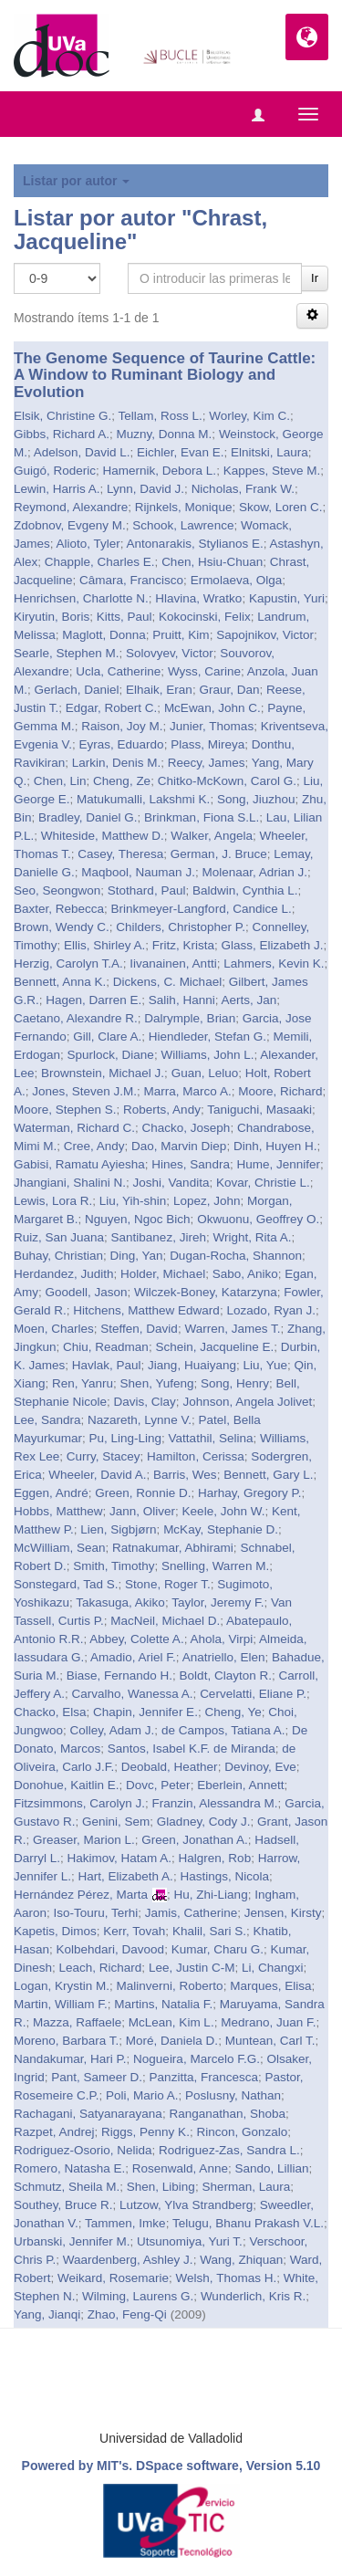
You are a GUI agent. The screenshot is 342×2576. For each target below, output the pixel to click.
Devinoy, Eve (260, 1767)
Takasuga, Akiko (120, 1602)
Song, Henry (235, 1383)
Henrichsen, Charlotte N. (81, 598)
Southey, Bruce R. (63, 2205)
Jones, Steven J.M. (84, 1091)
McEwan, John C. (212, 708)
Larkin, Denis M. (116, 763)
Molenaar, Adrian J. (254, 872)
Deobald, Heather (169, 1767)
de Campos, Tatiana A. (223, 1730)
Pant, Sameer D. (96, 2077)
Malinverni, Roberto (170, 1986)
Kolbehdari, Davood (111, 1949)
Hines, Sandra (190, 1164)
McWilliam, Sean (60, 1548)
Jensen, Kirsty (283, 1913)
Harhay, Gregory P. (250, 1493)
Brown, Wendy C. (61, 927)
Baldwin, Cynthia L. (245, 890)
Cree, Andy (94, 1146)
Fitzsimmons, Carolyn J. (79, 1803)
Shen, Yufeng (157, 1383)
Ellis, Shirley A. (104, 945)
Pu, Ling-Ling (125, 1438)
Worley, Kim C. (249, 416)
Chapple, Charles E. (100, 562)
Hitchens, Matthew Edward (146, 1310)
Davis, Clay (145, 1401)
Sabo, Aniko (245, 1274)
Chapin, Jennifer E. (145, 1712)
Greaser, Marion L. (84, 1840)
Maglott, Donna (104, 635)
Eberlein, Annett (240, 1785)
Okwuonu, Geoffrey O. (258, 1219)
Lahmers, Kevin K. (273, 963)
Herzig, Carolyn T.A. (68, 963)
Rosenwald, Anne (180, 2168)
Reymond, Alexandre (71, 507)
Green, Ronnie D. (143, 1493)
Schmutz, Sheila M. (66, 2187)
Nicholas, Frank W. (243, 489)
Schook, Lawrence (182, 525)
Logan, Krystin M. (61, 1986)
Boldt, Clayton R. (226, 1675)
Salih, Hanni (182, 1000)
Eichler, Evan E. (180, 452)
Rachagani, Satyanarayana (88, 2113)
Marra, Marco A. (188, 1091)
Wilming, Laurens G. (137, 2296)
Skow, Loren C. (281, 507)
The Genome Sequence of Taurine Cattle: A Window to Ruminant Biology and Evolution (165, 375)
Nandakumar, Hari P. (70, 2059)
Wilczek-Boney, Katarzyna (205, 1292)
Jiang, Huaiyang (192, 1365)
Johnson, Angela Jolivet (247, 1401)
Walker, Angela (212, 836)
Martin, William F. (61, 2004)
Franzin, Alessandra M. (215, 1803)
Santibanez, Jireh (158, 1237)
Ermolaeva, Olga (237, 580)
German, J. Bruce (219, 854)
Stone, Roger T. (168, 1584)
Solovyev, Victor (169, 653)
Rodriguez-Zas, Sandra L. (229, 2150)
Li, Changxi (273, 1967)
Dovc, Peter (158, 1785)
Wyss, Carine (204, 671)
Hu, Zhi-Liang (211, 1894)
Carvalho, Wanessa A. (132, 1694)
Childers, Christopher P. (180, 927)
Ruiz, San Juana (59, 1237)
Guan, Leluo (205, 1073)
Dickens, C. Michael (167, 982)
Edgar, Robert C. (112, 708)
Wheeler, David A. (97, 1475)
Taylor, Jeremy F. (217, 1602)
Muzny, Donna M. (164, 434)
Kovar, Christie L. (263, 1182)
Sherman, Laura (246, 2187)
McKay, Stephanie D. (220, 1529)
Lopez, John (207, 1201)
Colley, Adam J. (112, 1730)
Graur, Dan (229, 689)
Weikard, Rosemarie (113, 2278)
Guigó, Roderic (55, 470)
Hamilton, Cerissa (195, 1456)
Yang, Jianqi (47, 2314)
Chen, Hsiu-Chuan (212, 562)
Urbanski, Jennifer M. (72, 2241)
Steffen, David (139, 1328)
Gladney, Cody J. (204, 1821)
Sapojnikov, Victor (265, 635)
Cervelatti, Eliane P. (253, 1694)
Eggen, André (51, 1493)
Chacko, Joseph (186, 1128)
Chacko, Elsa (50, 1712)
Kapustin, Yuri (287, 598)
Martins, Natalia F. (163, 2004)
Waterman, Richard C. (74, 1128)
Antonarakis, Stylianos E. (195, 543)
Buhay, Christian (58, 1255)
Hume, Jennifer (278, 1164)
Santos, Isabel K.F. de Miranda (191, 1748)
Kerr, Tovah (134, 1931)
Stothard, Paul (147, 890)
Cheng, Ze (121, 781)
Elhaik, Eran (159, 689)
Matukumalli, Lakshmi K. (143, 799)
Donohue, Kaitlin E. (66, 1785)
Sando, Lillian (271, 2168)
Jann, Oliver (142, 1511)
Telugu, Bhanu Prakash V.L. (248, 2223)
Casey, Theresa (120, 854)
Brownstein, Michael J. (102, 1073)
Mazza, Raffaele (77, 2022)
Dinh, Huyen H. (275, 1146)
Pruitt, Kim (180, 635)
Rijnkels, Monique (184, 507)
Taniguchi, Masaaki (259, 1109)
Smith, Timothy (113, 1566)
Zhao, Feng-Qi (127, 2314)
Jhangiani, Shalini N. (70, 1182)
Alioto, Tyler (88, 543)
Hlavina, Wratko (198, 598)
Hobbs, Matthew (58, 1511)
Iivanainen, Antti (173, 963)
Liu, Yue (265, 1365)
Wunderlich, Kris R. (253, 2296)
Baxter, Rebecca (59, 909)
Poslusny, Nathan (233, 2095)
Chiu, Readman (106, 1347)
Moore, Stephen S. (65, 1109)
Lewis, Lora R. (53, 1201)
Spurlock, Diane (110, 1055)
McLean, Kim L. (171, 2022)
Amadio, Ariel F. (133, 1657)
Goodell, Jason (87, 1292)
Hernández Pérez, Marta (81, 1894)
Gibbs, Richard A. (61, 434)
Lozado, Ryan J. (271, 1310)
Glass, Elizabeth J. (273, 945)
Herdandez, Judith (64, 1274)
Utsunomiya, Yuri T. (190, 2241)
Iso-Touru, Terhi (96, 1913)
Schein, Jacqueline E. (214, 1347)
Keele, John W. (223, 1511)
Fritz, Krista (183, 945)
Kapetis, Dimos (55, 1931)
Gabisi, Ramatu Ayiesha (79, 1164)
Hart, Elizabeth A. (125, 1876)
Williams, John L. (207, 1055)
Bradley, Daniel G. (88, 817)
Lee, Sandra (47, 1420)
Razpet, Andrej (54, 2132)
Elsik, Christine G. (62, 416)
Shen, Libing (161, 2187)
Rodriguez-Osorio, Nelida (83, 2150)
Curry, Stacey (103, 1456)
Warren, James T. (232, 1328)
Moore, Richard (280, 1091)
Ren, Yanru (82, 1383)
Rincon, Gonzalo (241, 2132)
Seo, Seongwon (57, 890)
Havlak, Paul (106, 1365)
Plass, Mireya (207, 744)
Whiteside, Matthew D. (102, 836)
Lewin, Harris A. (57, 489)
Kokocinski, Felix (205, 616)
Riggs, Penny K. (145, 2132)
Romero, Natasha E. (69, 2168)
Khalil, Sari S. (209, 1931)
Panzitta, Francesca (204, 2077)
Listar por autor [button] (76, 180)
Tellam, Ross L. (160, 416)
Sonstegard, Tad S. (66, 1584)
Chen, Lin (60, 781)
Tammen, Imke (125, 2223)
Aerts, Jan (248, 1000)
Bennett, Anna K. (60, 982)
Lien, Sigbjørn (118, 1529)
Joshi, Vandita (171, 1182)
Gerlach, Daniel (77, 689)
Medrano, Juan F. (268, 2022)
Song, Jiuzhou (256, 799)
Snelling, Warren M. (215, 1566)
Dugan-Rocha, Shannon (236, 1255)
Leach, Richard (100, 1967)
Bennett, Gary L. (268, 1475)
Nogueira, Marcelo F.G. (196, 2059)
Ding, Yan (136, 1255)
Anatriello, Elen (223, 1657)
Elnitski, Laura (269, 452)
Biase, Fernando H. (119, 1675)
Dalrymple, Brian (189, 1018)
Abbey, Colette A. (136, 1639)
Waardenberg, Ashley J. (128, 2260)
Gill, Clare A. (107, 1036)
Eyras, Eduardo (121, 744)
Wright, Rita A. (251, 1237)
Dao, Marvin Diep (178, 1146)
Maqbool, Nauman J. (138, 872)
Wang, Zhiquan (241, 2260)
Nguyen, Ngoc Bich (138, 1219)
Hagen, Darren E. (93, 1000)
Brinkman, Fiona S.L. (201, 817)
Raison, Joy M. (121, 726)
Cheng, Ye (232, 1712)
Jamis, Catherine (191, 1913)
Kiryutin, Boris (51, 616)
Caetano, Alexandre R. (76, 1018)
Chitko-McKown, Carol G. (227, 781)
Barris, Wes (185, 1475)
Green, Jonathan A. (194, 1840)
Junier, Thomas (212, 726)
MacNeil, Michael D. (165, 1621)
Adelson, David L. (82, 452)
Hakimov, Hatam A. (119, 1858)
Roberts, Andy (162, 1109)
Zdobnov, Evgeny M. (70, 525)
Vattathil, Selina (211, 1438)
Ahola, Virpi (221, 1639)
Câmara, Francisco (131, 580)
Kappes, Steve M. (272, 470)
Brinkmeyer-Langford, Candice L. (201, 909)
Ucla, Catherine (118, 671)
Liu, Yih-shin (133, 1201)
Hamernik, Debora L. (160, 470)
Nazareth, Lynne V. (140, 1420)
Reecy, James (206, 763)
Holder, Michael (162, 1274)
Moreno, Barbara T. (66, 2040)
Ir (314, 278)
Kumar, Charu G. (217, 1949)
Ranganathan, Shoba (227, 2113)
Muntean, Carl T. (270, 2040)
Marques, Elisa (270, 1986)
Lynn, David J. (145, 489)
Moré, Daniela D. (172, 2040)
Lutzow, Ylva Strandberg (186, 2205)
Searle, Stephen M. (66, 653)
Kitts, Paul (124, 616)
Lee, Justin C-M (192, 1967)
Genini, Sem (116, 1821)
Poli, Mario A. (142, 2095)
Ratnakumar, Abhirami (172, 1548)
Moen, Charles (54, 1328)
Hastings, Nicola (224, 1876)
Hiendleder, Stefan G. (207, 1036)
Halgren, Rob (215, 1858)
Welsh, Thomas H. (226, 2278)
